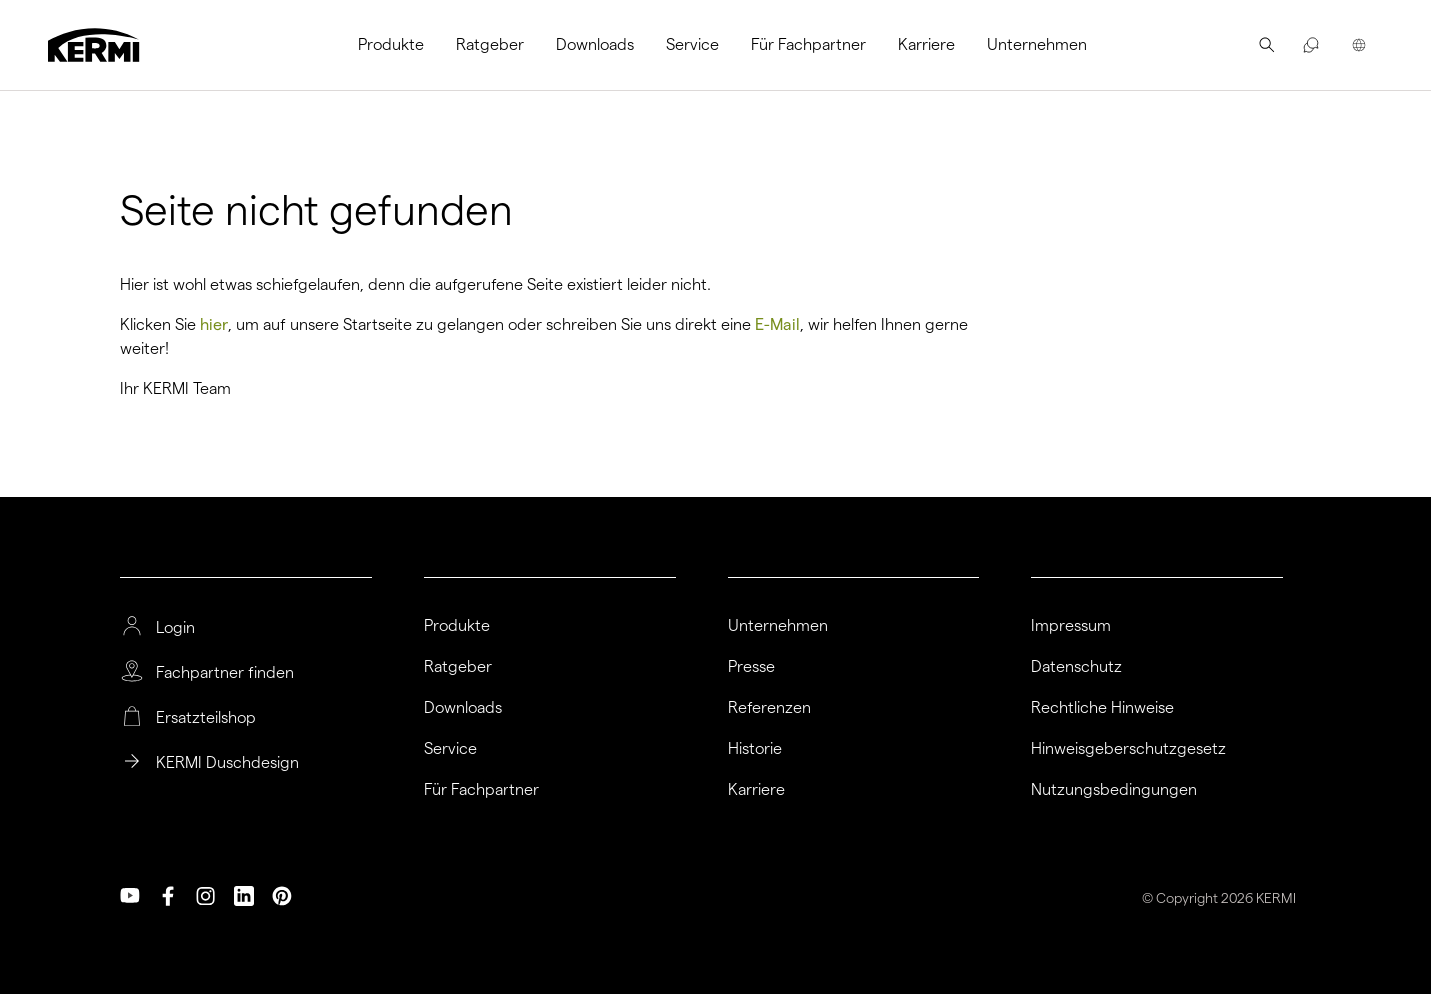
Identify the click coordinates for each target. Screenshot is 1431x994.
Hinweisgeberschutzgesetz (1128, 749)
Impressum (1071, 626)
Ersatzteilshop (206, 718)
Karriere (926, 44)
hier (214, 324)
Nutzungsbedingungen (1114, 790)
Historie (755, 749)
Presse (751, 667)
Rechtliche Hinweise (1102, 708)
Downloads (595, 44)
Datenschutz (1076, 667)
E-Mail (777, 324)
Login (175, 628)
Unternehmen (1037, 44)
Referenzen (769, 708)
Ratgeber (490, 44)
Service (692, 44)
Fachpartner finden (225, 673)
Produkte (391, 44)
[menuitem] (399, 45)
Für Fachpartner (808, 44)
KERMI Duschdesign (227, 763)
